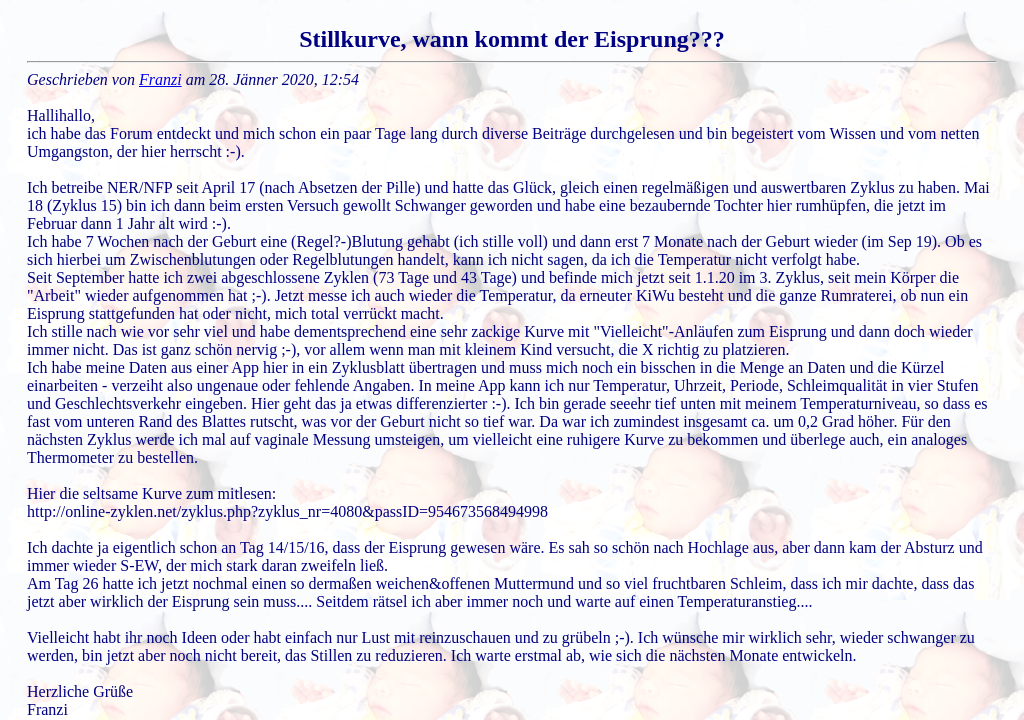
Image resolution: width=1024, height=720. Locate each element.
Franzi (160, 79)
